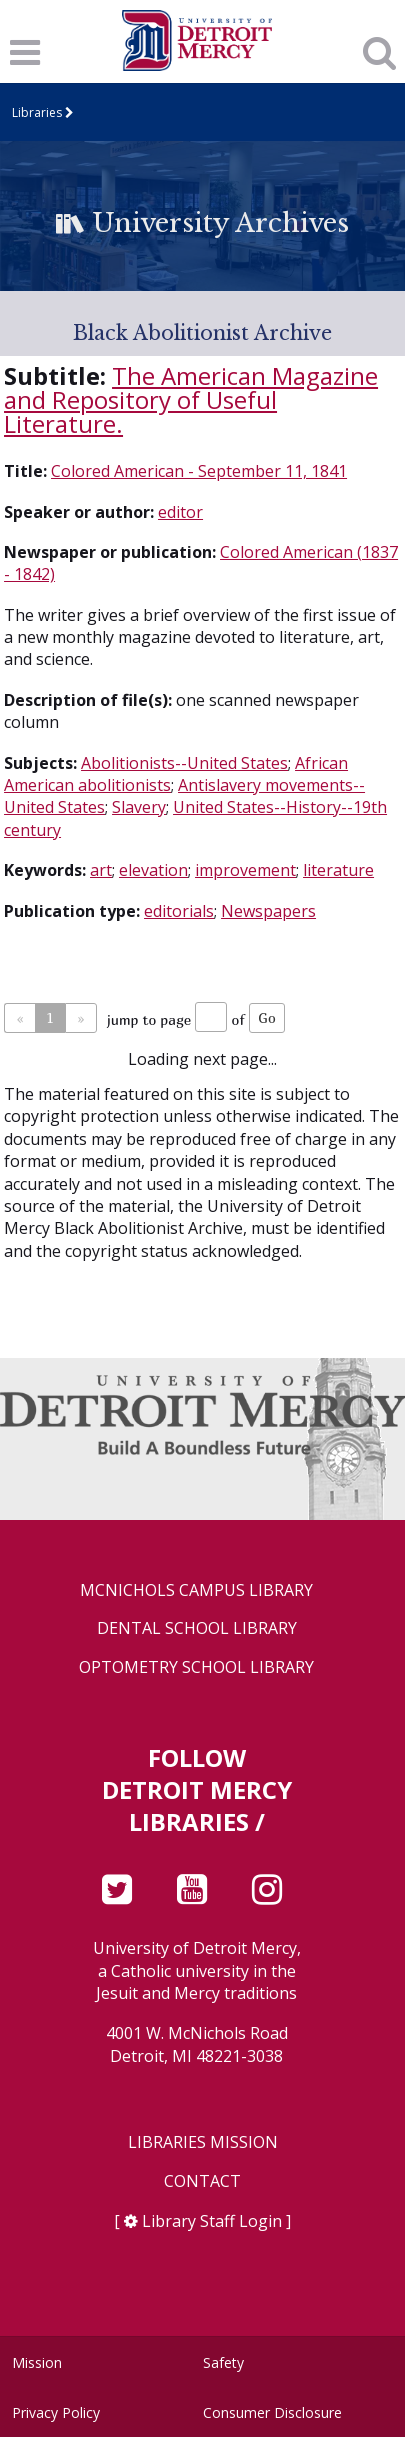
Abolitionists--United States (184, 763)
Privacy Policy (56, 2412)
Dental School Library (197, 1628)
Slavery (139, 807)
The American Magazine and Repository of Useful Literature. (191, 399)
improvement (245, 870)
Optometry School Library (196, 1667)
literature (338, 870)
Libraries (37, 112)
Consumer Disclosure (272, 2412)
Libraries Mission (203, 2142)
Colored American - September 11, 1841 (199, 471)
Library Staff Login (212, 2221)
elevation (153, 870)
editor (180, 512)
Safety (223, 2362)
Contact (202, 2181)
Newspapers (268, 911)
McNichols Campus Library (196, 1590)
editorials (179, 911)
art (101, 870)
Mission (37, 2362)
